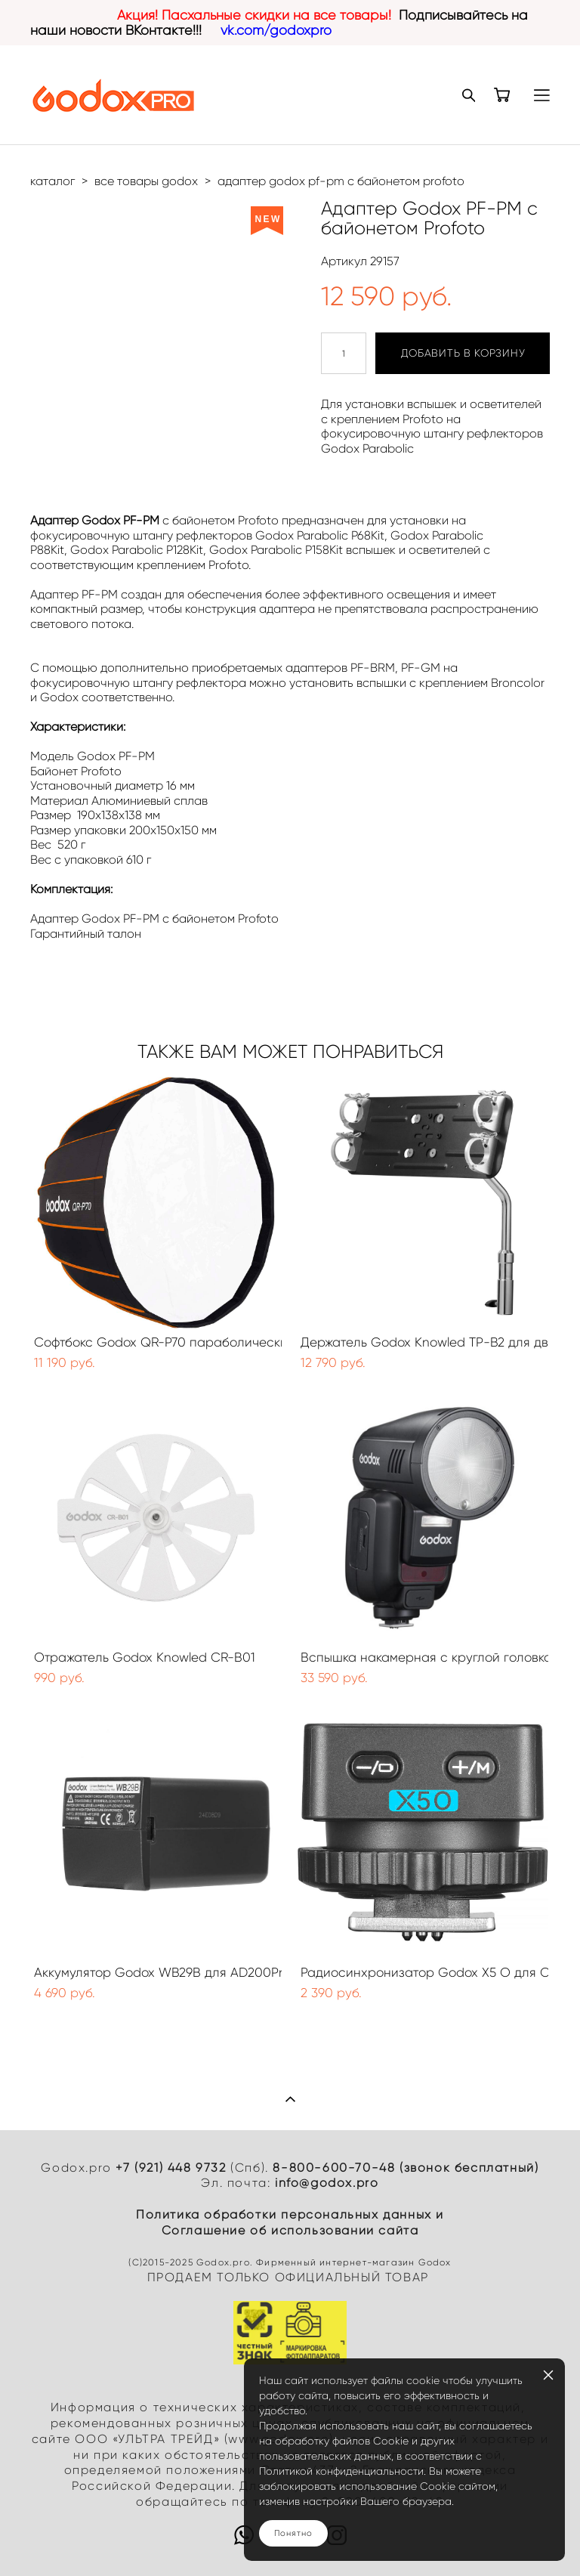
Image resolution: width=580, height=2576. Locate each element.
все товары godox (146, 181)
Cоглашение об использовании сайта (290, 2230)
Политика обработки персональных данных (284, 2214)
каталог (52, 181)
